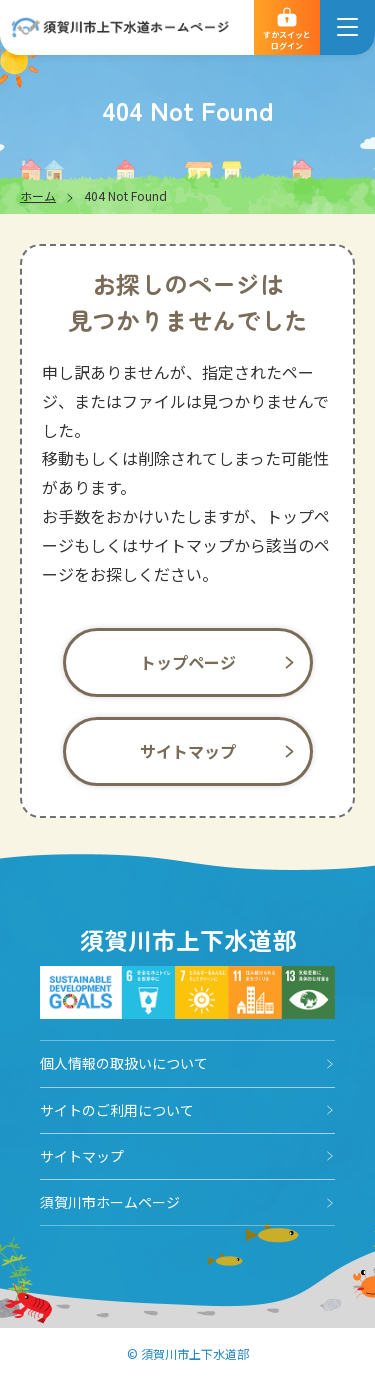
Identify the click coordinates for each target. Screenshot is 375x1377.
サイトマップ (188, 751)
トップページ (188, 662)
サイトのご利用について (117, 1110)
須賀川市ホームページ (110, 1202)
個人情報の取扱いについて (124, 1063)
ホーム (38, 195)
